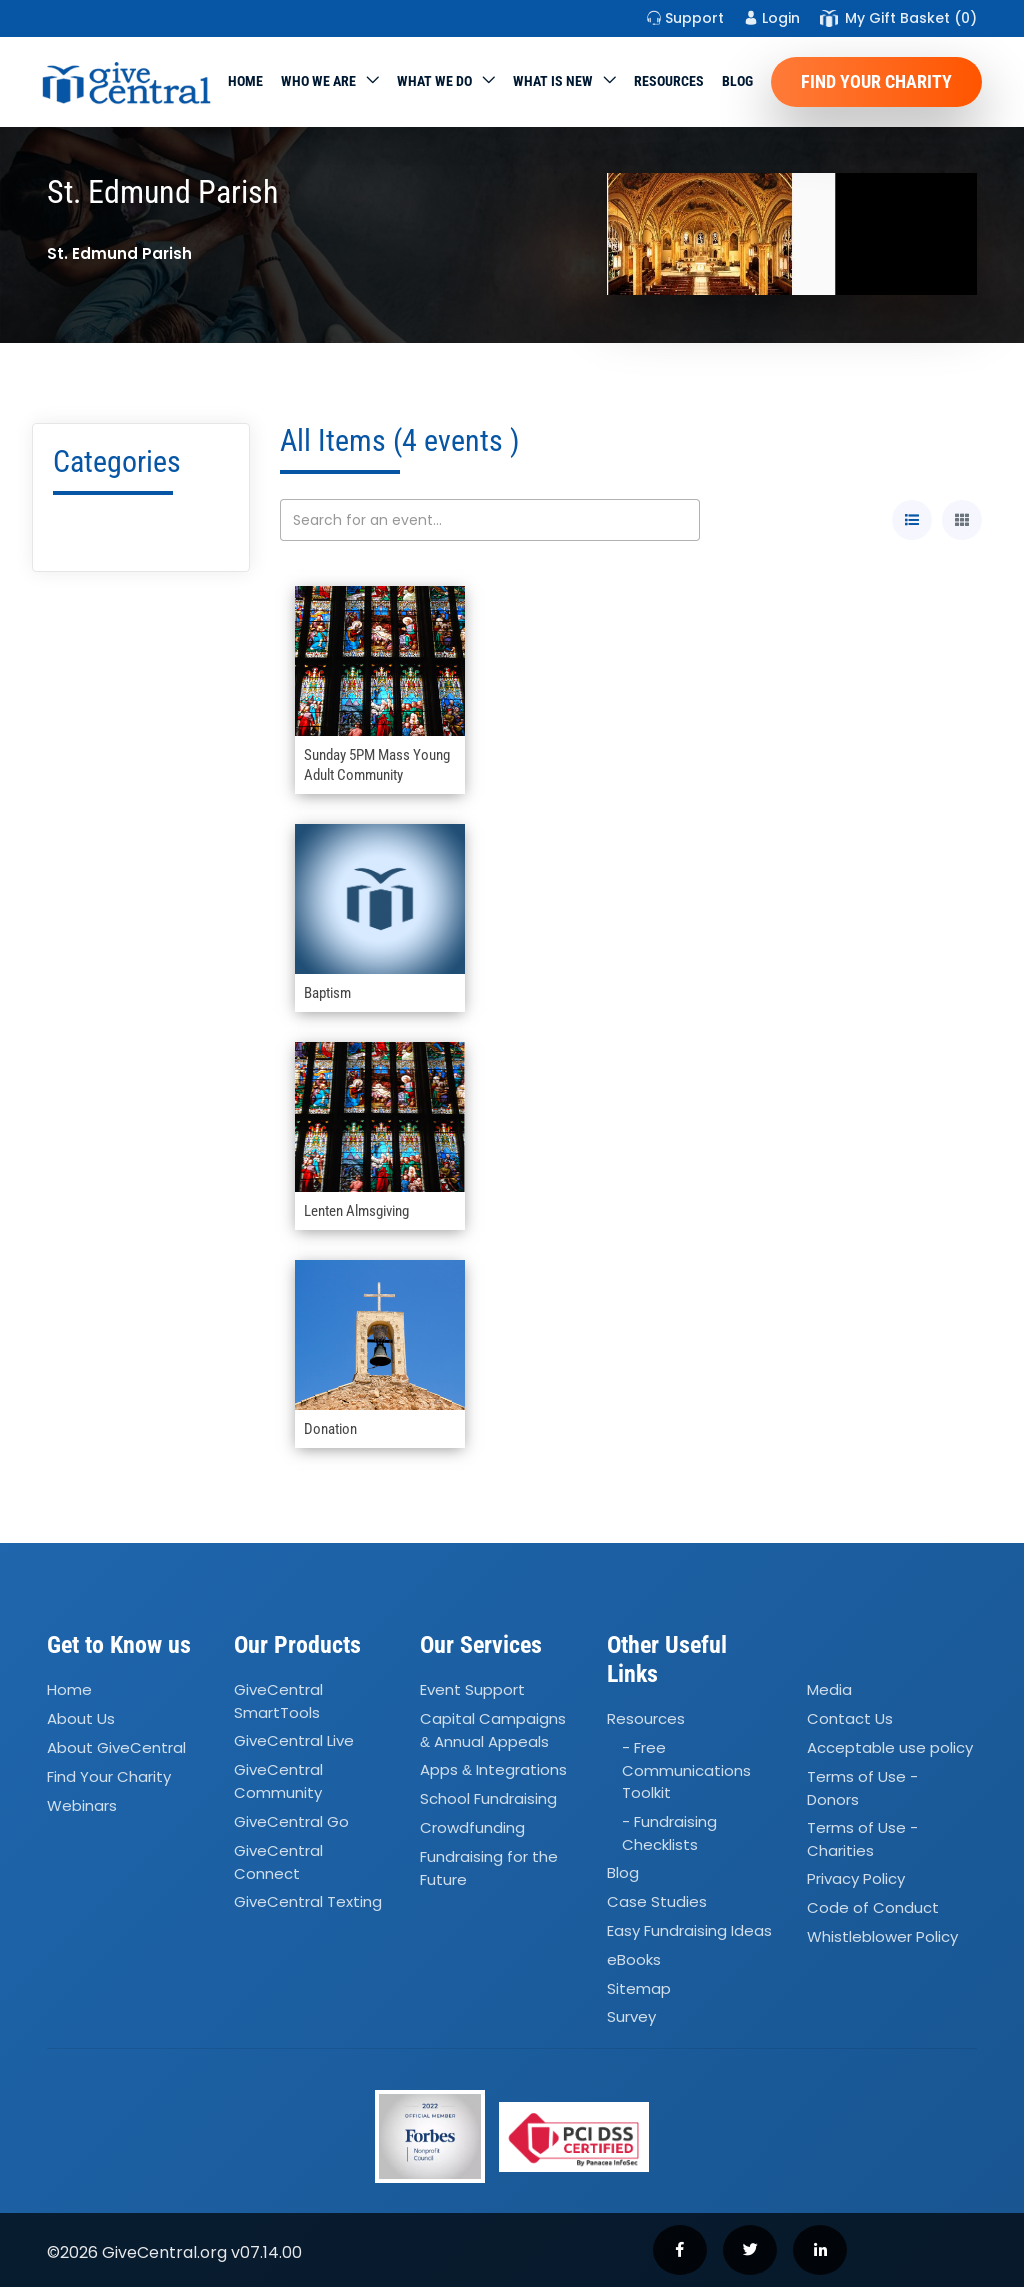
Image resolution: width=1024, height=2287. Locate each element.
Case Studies (657, 1901)
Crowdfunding (472, 1827)
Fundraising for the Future (489, 1868)
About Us (81, 1718)
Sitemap (639, 1988)
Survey (631, 2017)
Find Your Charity (876, 81)
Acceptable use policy (890, 1747)
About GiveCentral (116, 1747)
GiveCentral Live (294, 1741)
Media (829, 1689)
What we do (434, 81)
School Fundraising (488, 1798)
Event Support (472, 1689)
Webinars (82, 1805)
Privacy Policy (856, 1879)
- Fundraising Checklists (669, 1833)
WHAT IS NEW (553, 81)
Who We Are (318, 81)
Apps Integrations (493, 1770)
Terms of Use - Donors (862, 1788)
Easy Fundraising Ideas (689, 1930)
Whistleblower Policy (882, 1936)
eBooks (634, 1959)
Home (245, 81)
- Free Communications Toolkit (686, 1770)
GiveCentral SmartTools (278, 1701)
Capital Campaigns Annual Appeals (493, 1730)
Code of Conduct (873, 1908)
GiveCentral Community (278, 1782)
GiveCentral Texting (308, 1901)
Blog (737, 81)
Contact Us (850, 1718)
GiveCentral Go (291, 1821)
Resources (669, 81)
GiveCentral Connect (278, 1862)
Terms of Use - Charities (862, 1839)
